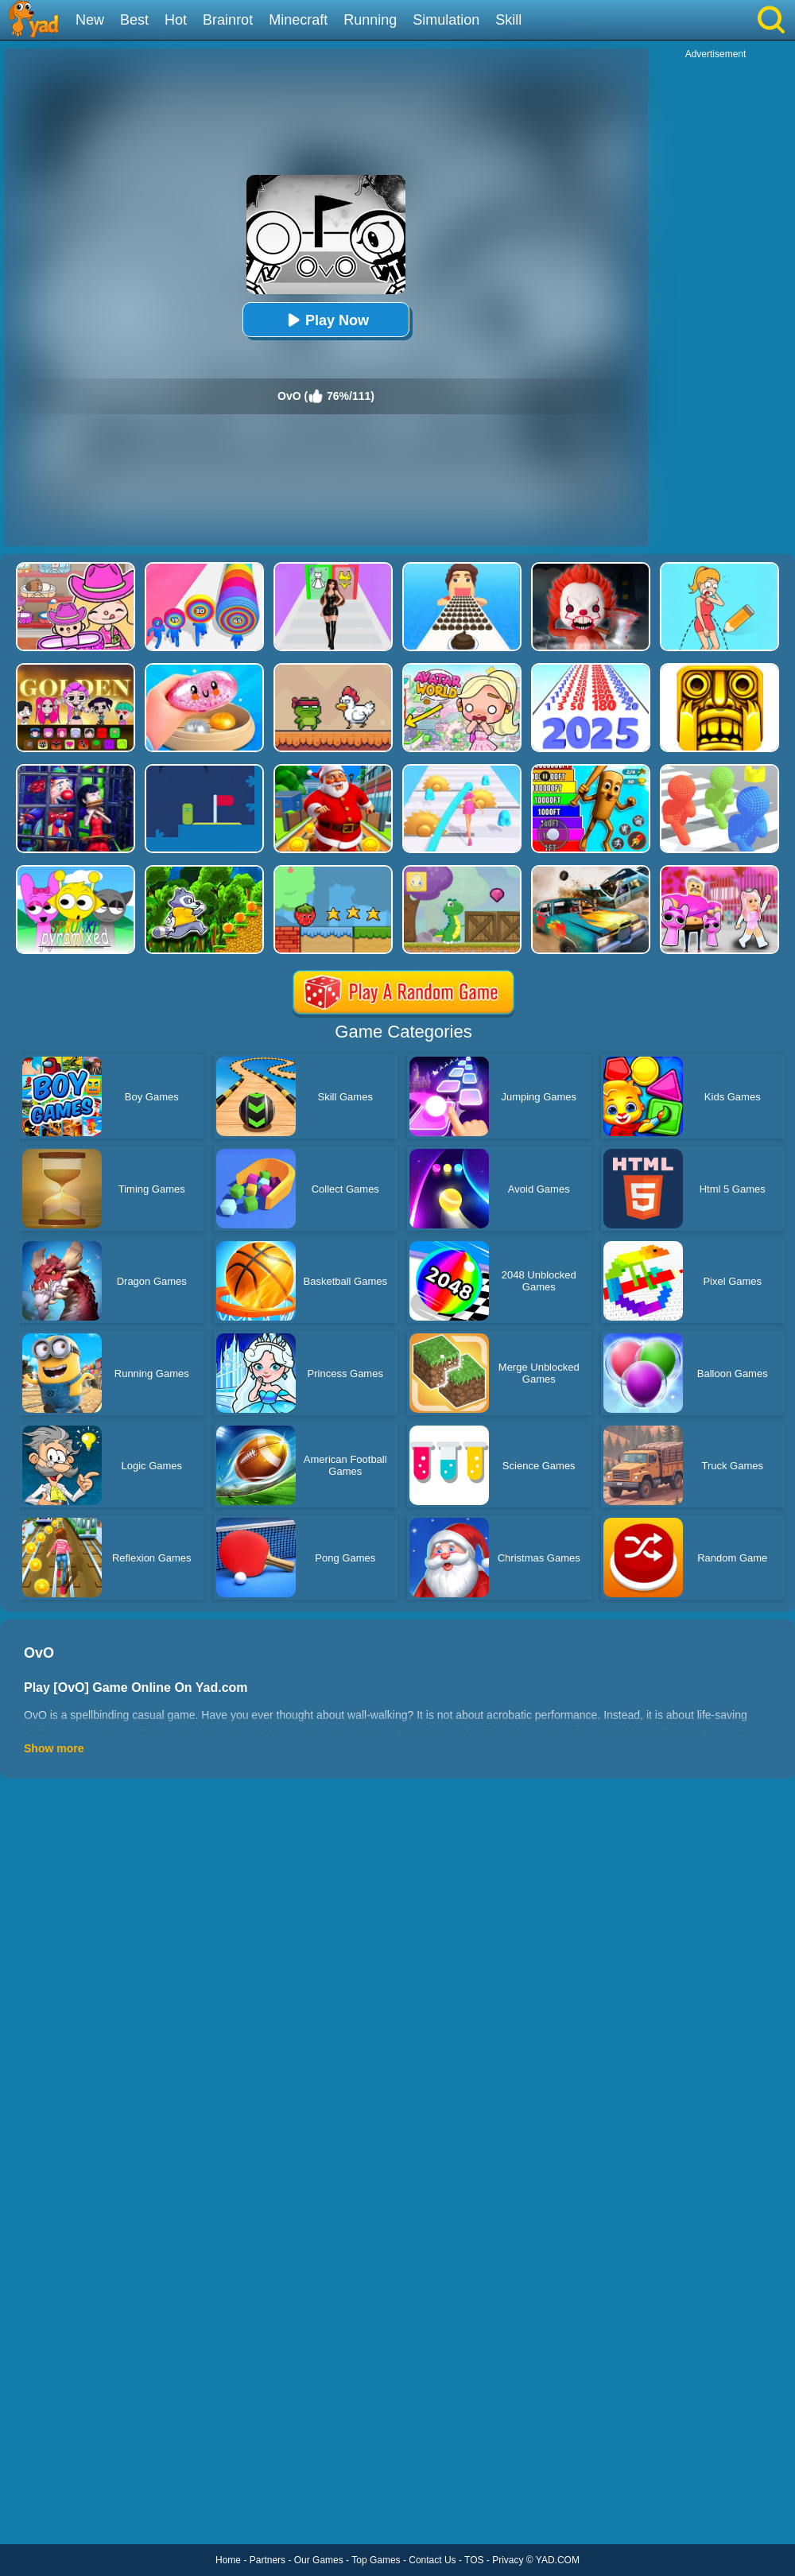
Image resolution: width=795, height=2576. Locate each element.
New (90, 20)
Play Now (326, 320)
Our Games (318, 2560)
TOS (473, 2560)
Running (370, 20)
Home (228, 2560)
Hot (176, 20)
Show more (53, 1748)
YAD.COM (558, 2560)
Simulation (446, 20)
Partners (267, 2560)
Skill (508, 20)
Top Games (375, 2560)
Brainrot (228, 20)
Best (134, 20)
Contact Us (432, 2560)
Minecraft (298, 20)
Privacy (507, 2560)
